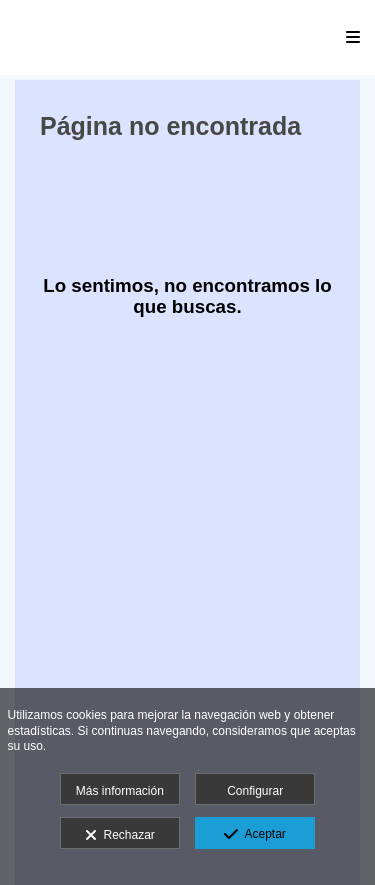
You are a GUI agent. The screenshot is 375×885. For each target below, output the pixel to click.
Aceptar (254, 835)
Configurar (255, 791)
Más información (120, 791)
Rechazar (120, 836)
